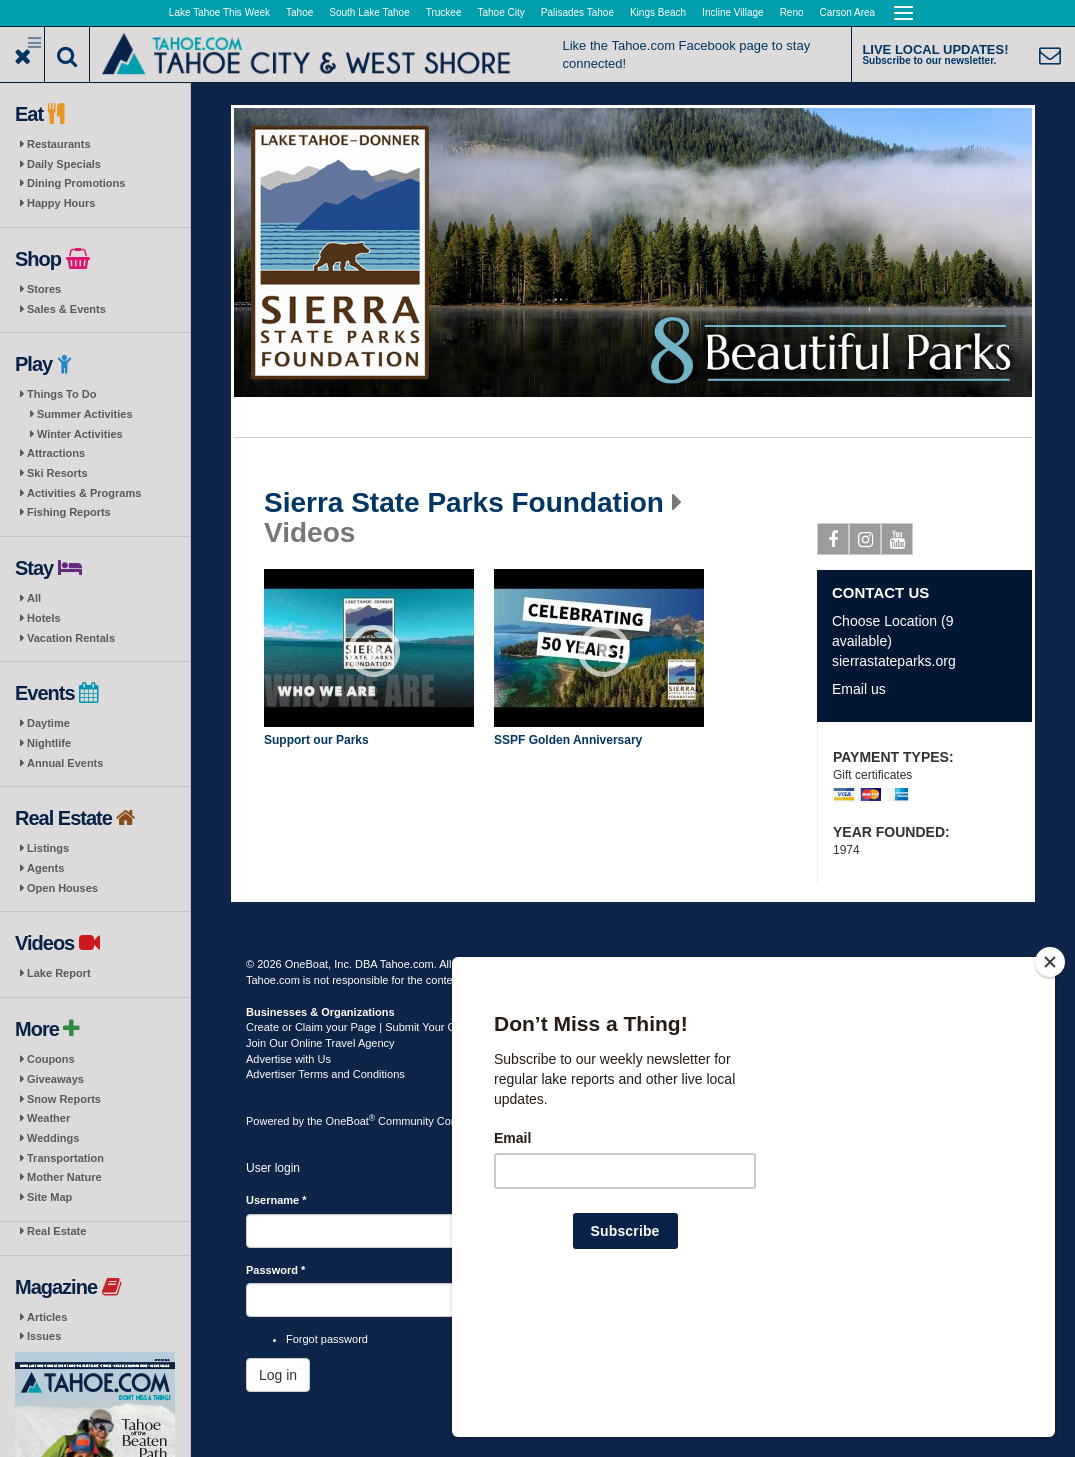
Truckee (444, 12)
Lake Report (59, 973)
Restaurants (59, 144)
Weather (48, 1118)
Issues (44, 1336)
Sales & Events (66, 309)
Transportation (65, 1158)
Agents (45, 868)
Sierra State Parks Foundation (464, 503)
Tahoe (299, 12)
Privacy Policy (647, 964)
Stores (44, 289)
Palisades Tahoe (577, 12)
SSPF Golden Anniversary (568, 740)
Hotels (44, 618)
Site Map (49, 1197)
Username (276, 1200)
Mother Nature (64, 1177)
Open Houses (62, 888)
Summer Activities (85, 414)
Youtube (897, 543)
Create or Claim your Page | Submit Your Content (366, 1027)
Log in (278, 1375)
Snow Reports (64, 1099)
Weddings (53, 1138)
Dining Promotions (76, 183)
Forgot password (327, 1339)
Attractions (56, 453)
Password (275, 1270)
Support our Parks (316, 740)
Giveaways (55, 1079)
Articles (47, 1317)
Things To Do (61, 394)
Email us (859, 689)
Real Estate (56, 1231)
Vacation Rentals (71, 638)
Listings (48, 848)
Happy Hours (61, 203)
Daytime (48, 723)
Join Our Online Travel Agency (320, 1043)
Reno (792, 12)
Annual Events (65, 763)
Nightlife (49, 743)
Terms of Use (571, 964)
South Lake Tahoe (369, 12)
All (34, 598)
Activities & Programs (84, 493)
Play (374, 651)
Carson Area (848, 12)
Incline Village (733, 12)
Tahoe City (501, 12)
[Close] (1050, 1091)
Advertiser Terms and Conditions (325, 1074)
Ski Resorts (57, 473)
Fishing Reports (69, 512)
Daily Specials (64, 164)
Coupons (51, 1059)
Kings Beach (658, 12)
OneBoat (351, 1121)
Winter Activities (80, 434)
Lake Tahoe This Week (219, 12)
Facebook (833, 543)
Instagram (865, 543)
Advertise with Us (288, 1059)
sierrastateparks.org (894, 661)
